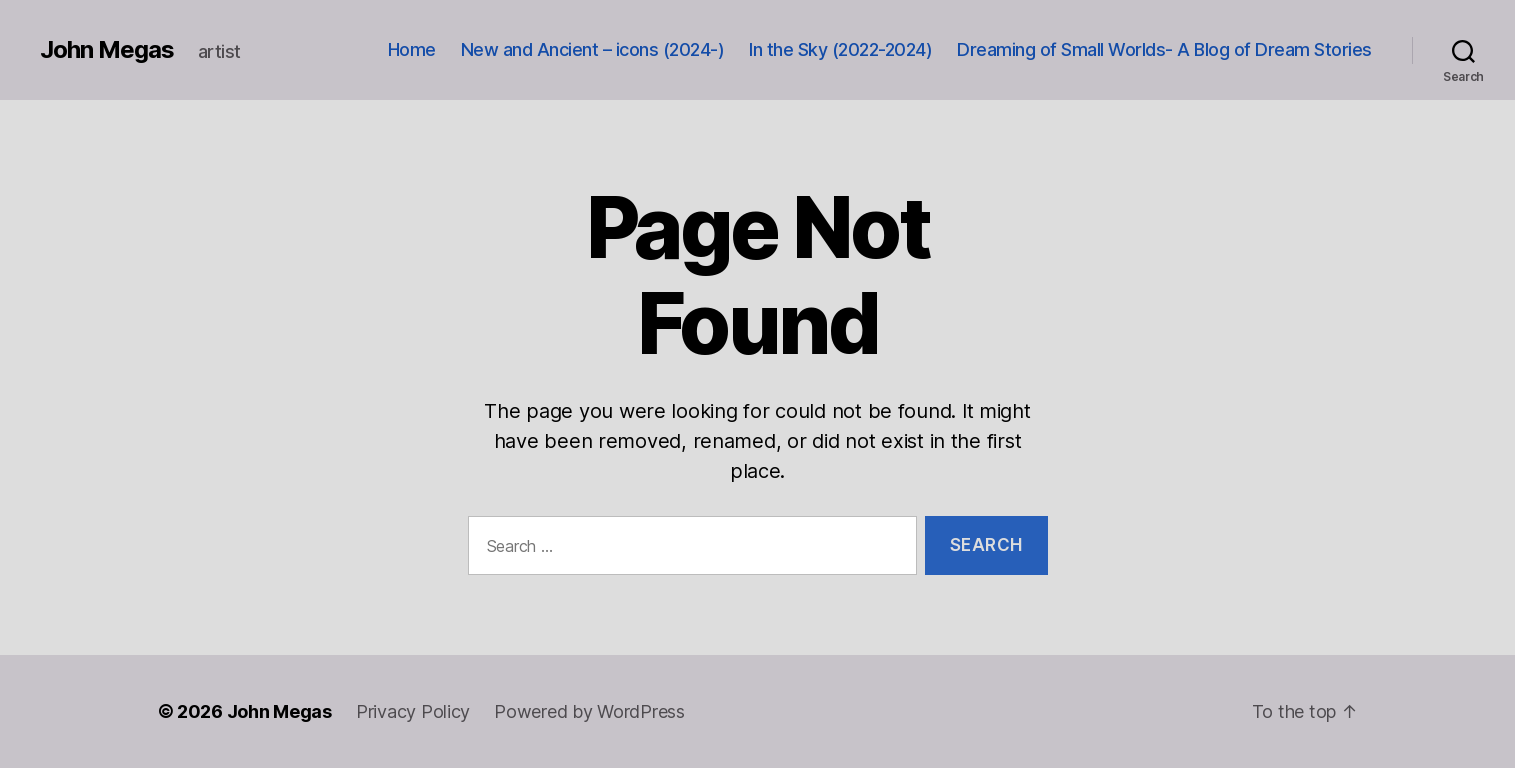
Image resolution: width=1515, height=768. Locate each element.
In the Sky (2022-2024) (840, 49)
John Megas (107, 50)
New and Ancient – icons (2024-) (593, 49)
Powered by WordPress (589, 711)
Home (412, 49)
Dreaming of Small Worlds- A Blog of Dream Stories (1164, 49)
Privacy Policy (413, 711)
